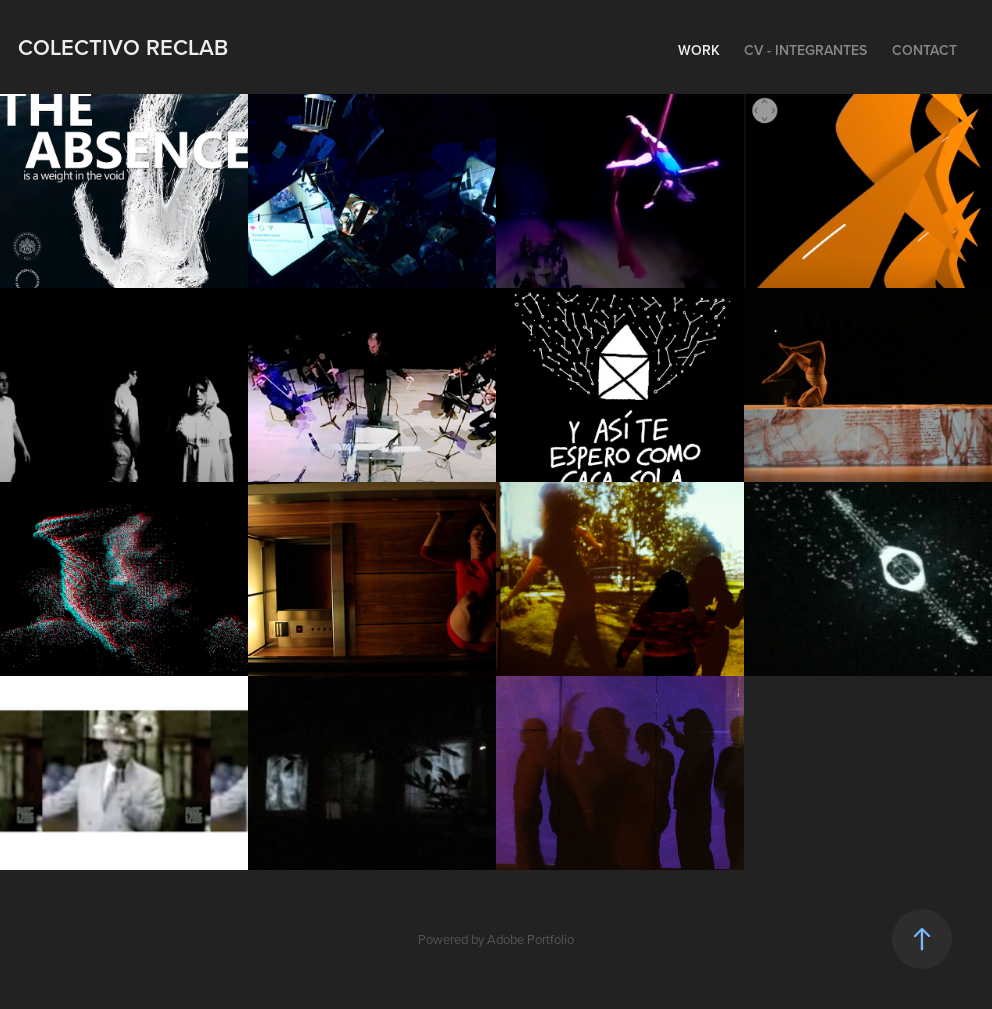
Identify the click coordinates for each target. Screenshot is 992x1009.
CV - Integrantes (805, 50)
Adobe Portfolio (530, 939)
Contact (924, 50)
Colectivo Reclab (123, 47)
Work (699, 50)
